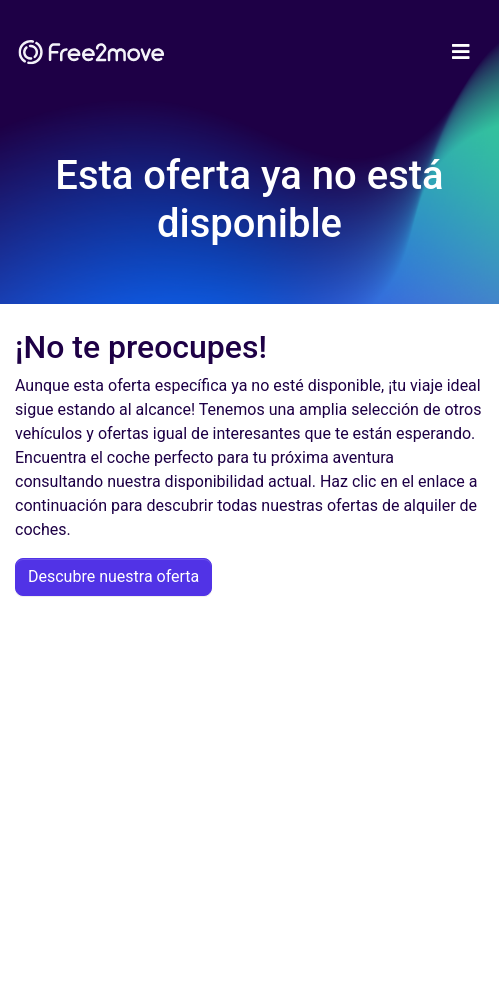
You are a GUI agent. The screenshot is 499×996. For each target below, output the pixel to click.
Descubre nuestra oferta (113, 576)
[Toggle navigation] (461, 52)
